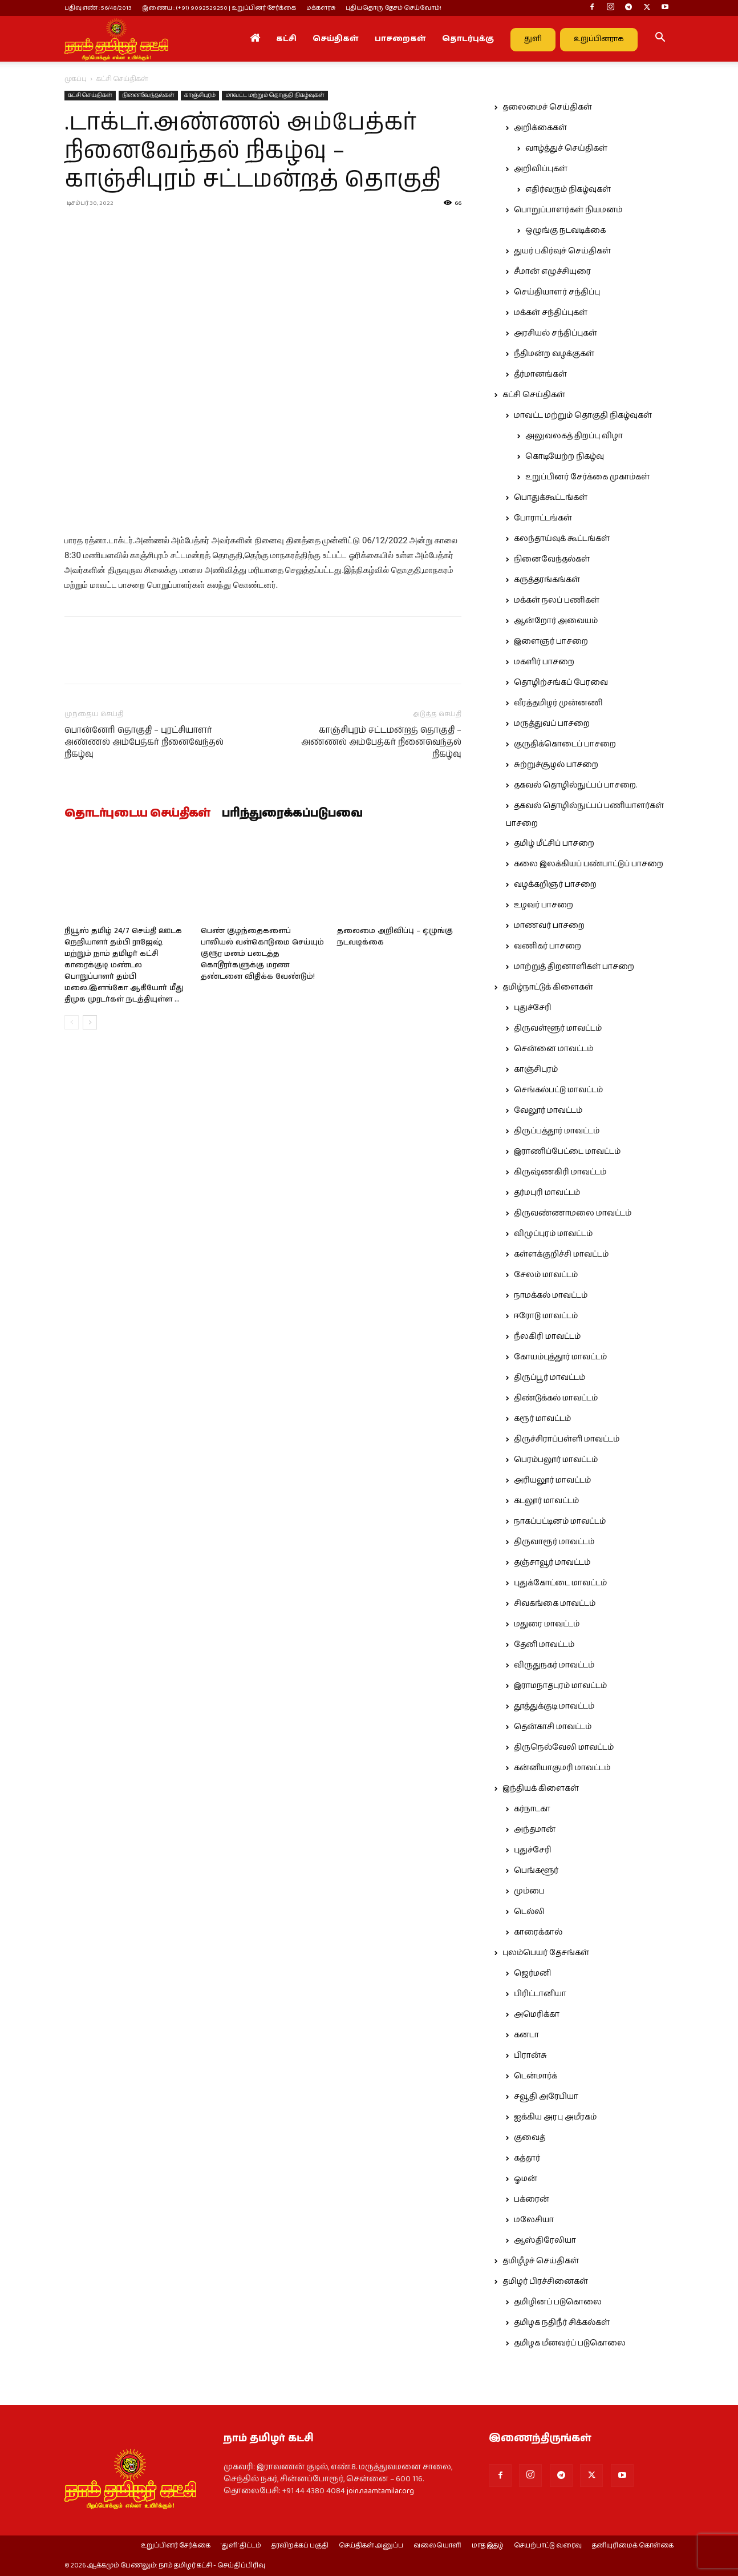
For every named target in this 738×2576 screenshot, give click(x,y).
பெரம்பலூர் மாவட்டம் (556, 1459)
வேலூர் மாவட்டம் (548, 1110)
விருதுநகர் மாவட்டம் (554, 1665)
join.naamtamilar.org (380, 2491)
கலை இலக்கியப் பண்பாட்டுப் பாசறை (588, 864)
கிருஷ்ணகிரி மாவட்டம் (560, 1172)
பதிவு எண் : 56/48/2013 (98, 8)
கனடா (526, 2035)
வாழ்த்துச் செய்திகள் (566, 148)
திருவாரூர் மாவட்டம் (554, 1542)
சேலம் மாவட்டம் (546, 1275)
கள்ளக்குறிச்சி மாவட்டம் (561, 1254)
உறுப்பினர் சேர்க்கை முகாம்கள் (587, 477)
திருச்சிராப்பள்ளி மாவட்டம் (566, 1439)
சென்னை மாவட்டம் (553, 1049)
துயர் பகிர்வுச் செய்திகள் (562, 251)
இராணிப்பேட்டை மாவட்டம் (567, 1151)
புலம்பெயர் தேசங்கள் (545, 1953)
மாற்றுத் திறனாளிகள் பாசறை (574, 966)
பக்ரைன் (531, 2199)
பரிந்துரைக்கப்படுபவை (292, 813)
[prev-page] (71, 1022)
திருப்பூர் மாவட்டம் (549, 1377)
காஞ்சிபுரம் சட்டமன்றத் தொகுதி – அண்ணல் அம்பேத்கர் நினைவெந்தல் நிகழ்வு (381, 742)
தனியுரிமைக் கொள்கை (633, 2546)
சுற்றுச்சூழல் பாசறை (556, 764)
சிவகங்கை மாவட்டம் (554, 1603)
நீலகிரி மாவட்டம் (547, 1336)
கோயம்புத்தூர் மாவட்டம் (560, 1357)
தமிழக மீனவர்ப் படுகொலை (570, 2343)
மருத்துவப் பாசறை (552, 723)
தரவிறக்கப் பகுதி (300, 2546)
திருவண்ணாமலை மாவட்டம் (572, 1213)
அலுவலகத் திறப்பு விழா (574, 436)
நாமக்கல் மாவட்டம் (550, 1295)
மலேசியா (534, 2220)
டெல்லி (529, 1911)
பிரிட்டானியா (540, 1994)
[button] (660, 39)
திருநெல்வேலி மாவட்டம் (564, 1747)
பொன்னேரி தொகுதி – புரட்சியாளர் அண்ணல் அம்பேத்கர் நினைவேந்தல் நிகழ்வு (144, 742)
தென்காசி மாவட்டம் (552, 1727)
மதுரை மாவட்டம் (546, 1624)
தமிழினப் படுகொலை (558, 2302)
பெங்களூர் (536, 1870)
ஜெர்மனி (532, 1973)
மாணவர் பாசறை (549, 925)
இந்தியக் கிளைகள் (540, 1788)
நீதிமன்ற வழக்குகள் (554, 354)
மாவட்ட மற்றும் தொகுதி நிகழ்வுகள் (275, 95)
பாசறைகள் (400, 39)
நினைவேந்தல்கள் (148, 95)
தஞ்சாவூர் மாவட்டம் (552, 1562)
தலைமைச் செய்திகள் (547, 107)
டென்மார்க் (535, 2076)
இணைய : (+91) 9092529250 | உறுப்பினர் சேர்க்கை (219, 8)
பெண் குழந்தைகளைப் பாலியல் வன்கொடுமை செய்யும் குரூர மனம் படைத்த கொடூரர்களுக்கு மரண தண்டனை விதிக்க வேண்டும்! (262, 954)
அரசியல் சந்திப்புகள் (555, 333)
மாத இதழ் (488, 2546)
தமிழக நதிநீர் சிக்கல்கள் (562, 2322)
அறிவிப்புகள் (540, 169)
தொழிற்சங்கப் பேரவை (561, 682)
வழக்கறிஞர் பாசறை (555, 884)
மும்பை (529, 1891)
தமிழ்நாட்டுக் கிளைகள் (547, 987)
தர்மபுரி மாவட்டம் (547, 1192)
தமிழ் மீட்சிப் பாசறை (554, 843)
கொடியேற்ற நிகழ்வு (564, 456)
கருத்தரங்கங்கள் (547, 580)
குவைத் (529, 2137)
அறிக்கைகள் (540, 128)
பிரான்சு (530, 2055)
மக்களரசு (320, 8)
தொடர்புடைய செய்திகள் (137, 813)
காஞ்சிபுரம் (200, 95)
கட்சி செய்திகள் (90, 95)
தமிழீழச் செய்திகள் (540, 2261)
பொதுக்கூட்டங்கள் (550, 497)
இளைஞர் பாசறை (551, 641)
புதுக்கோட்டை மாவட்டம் (560, 1583)
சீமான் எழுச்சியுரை (552, 271)
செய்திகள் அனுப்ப (371, 2546)
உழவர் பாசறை (543, 905)
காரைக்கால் (538, 1932)
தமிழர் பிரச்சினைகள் (545, 2281)
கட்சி (286, 39)
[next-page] (90, 1022)
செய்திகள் (336, 39)
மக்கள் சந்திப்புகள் (550, 312)
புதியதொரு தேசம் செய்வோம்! (393, 8)
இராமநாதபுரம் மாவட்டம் (560, 1685)
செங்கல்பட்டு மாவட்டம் (558, 1090)
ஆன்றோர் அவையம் (556, 621)
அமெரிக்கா (536, 2014)
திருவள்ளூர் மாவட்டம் (558, 1028)
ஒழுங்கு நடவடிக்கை (565, 230)
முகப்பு (75, 79)
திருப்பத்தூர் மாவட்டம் (556, 1131)
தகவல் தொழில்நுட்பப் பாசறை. (575, 785)
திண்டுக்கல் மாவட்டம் (556, 1398)
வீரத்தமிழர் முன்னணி (558, 703)
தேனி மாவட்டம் (544, 1644)
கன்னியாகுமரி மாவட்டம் (562, 1768)
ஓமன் (525, 2179)
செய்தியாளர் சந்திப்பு (557, 292)
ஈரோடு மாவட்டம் (546, 1316)
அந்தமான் (534, 1829)
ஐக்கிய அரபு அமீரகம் (555, 2117)
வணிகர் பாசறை (547, 946)
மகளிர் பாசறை (544, 662)
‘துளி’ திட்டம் (241, 2546)
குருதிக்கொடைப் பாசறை (565, 744)
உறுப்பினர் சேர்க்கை (175, 2546)
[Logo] (116, 39)
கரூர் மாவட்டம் (542, 1418)
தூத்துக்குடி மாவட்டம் (554, 1706)
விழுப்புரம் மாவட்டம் (553, 1234)
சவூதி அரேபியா (546, 2096)
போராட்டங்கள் (543, 518)
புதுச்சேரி (533, 1008)
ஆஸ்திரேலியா (545, 2240)
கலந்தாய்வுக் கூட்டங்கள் (562, 538)
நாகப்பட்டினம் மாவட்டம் (560, 1521)
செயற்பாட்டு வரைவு (548, 2546)
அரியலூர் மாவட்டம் (552, 1480)
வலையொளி (437, 2546)
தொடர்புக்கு (468, 39)
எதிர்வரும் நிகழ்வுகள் (568, 189)
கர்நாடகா (532, 1809)
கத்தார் (527, 2158)
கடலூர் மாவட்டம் (546, 1501)
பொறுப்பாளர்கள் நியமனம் (568, 210)
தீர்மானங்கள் (540, 374)
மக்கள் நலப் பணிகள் (556, 600)
